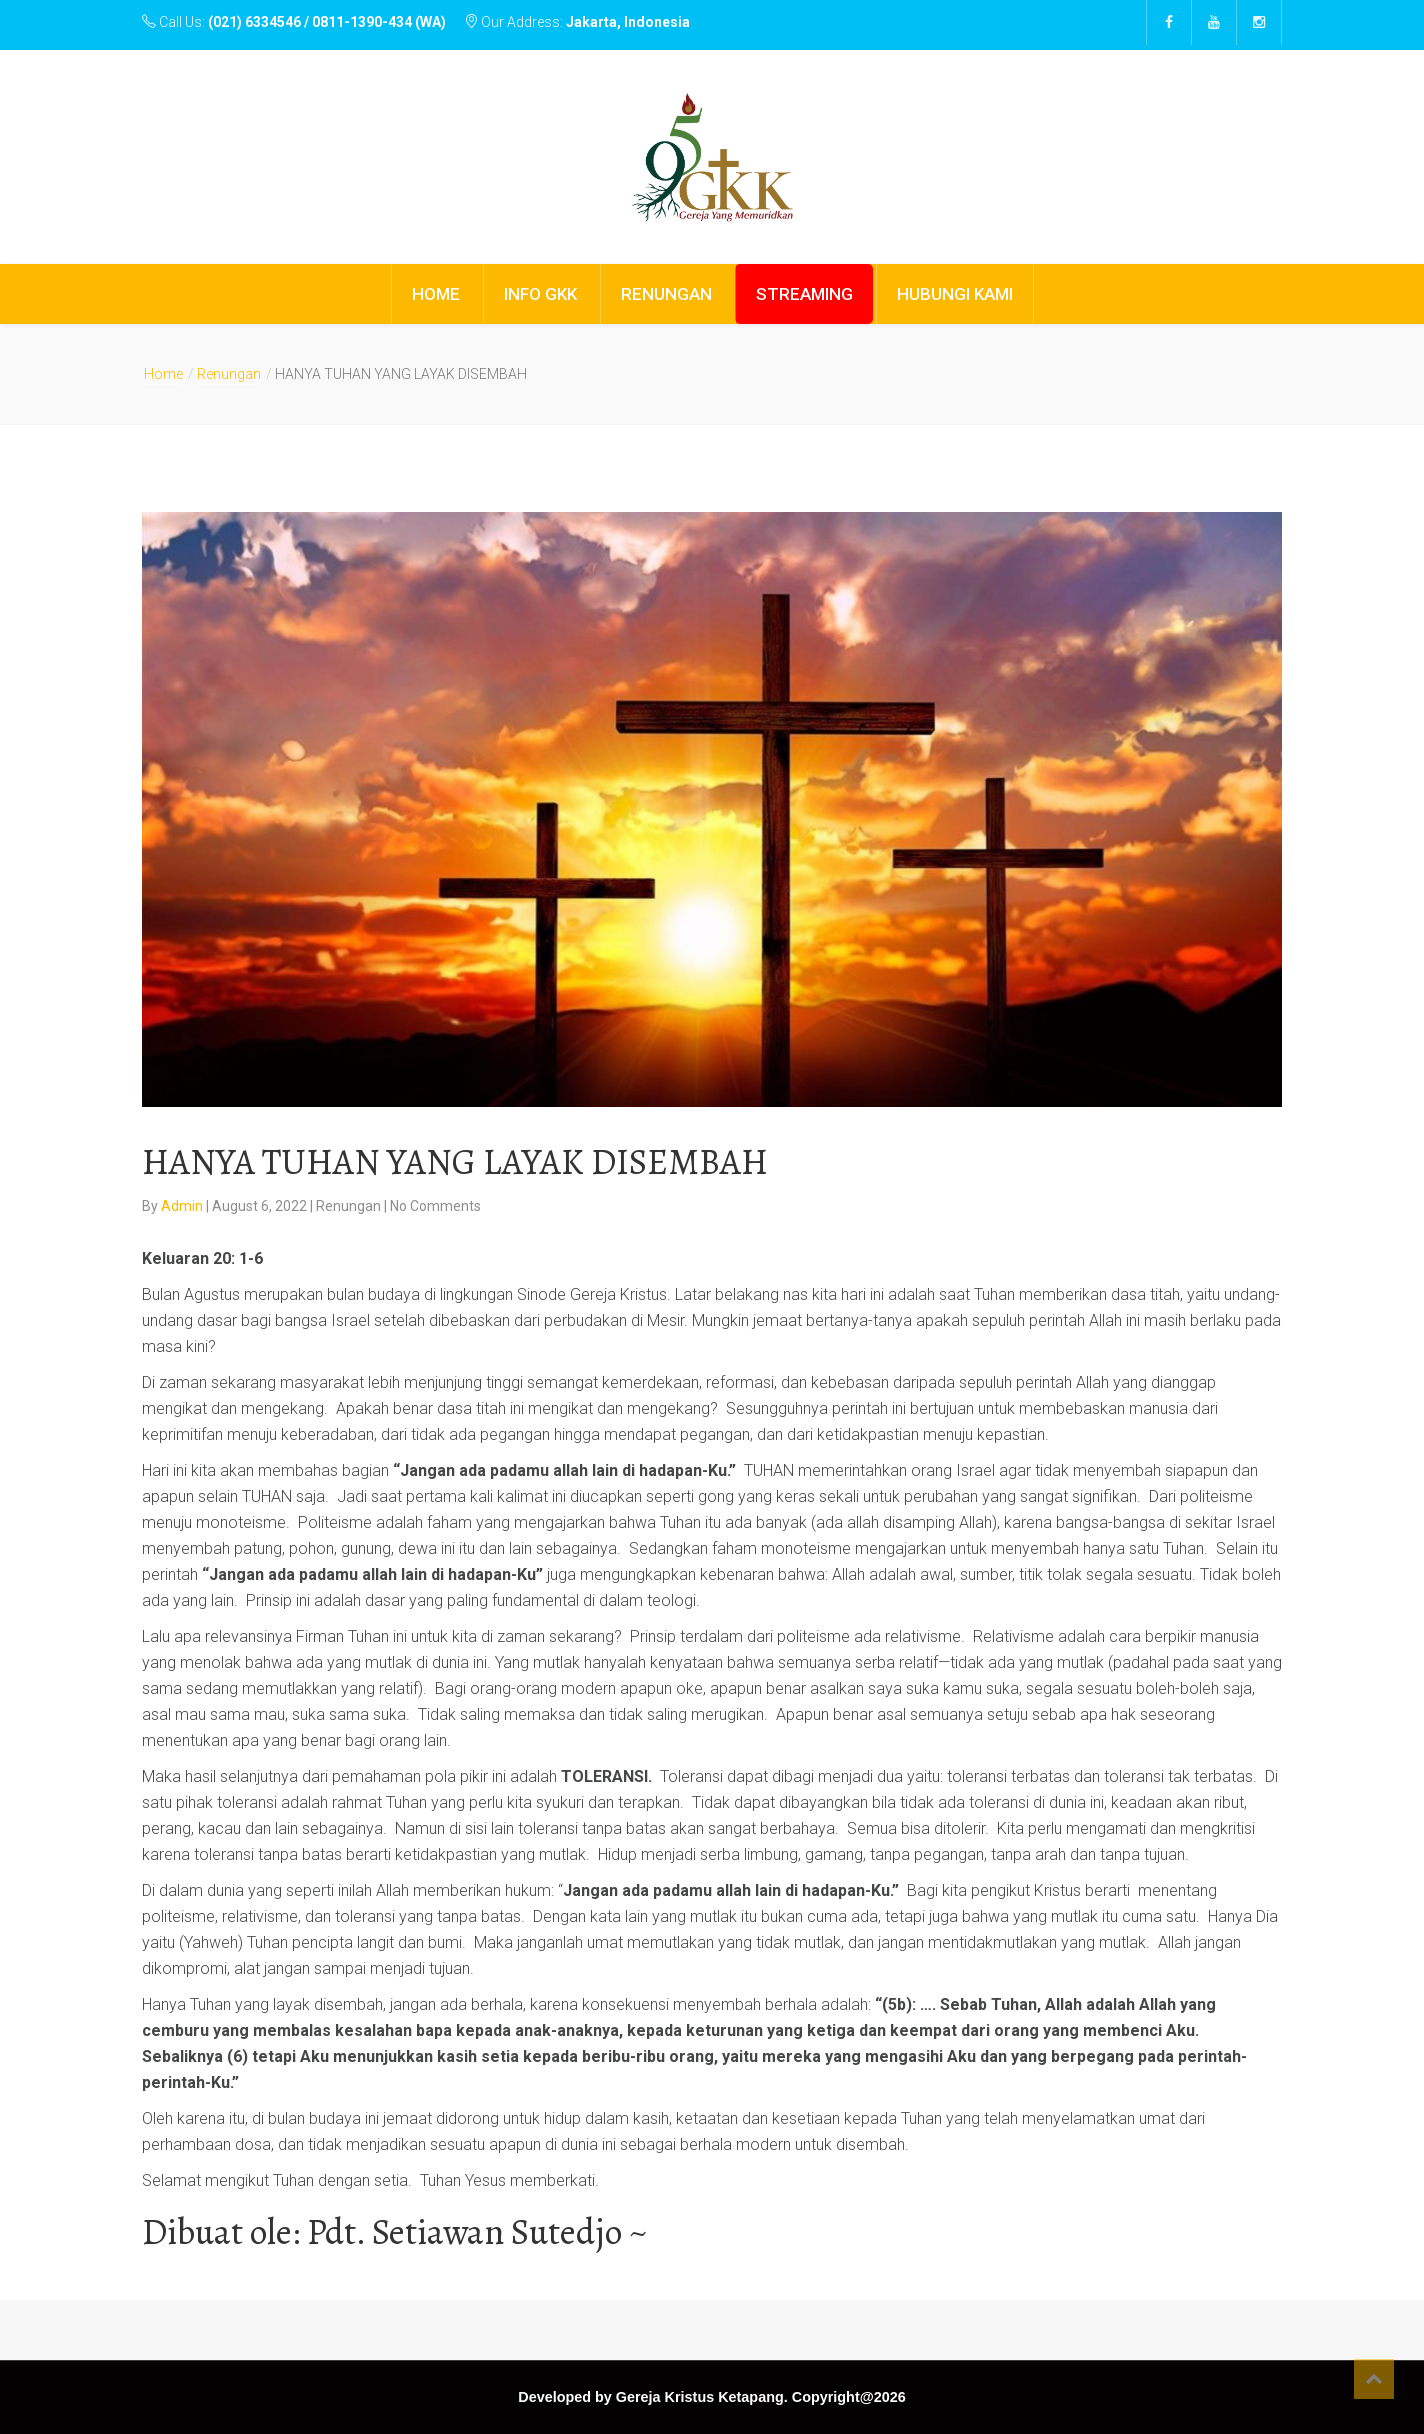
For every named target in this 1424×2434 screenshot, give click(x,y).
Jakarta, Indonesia (628, 22)
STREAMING (804, 294)
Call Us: (295, 22)
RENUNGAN (666, 294)
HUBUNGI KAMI (955, 294)
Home (163, 374)
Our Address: (577, 22)
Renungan (229, 374)
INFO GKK (540, 294)
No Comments (435, 1206)
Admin (183, 1206)
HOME (436, 294)
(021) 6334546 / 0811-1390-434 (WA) (327, 22)
